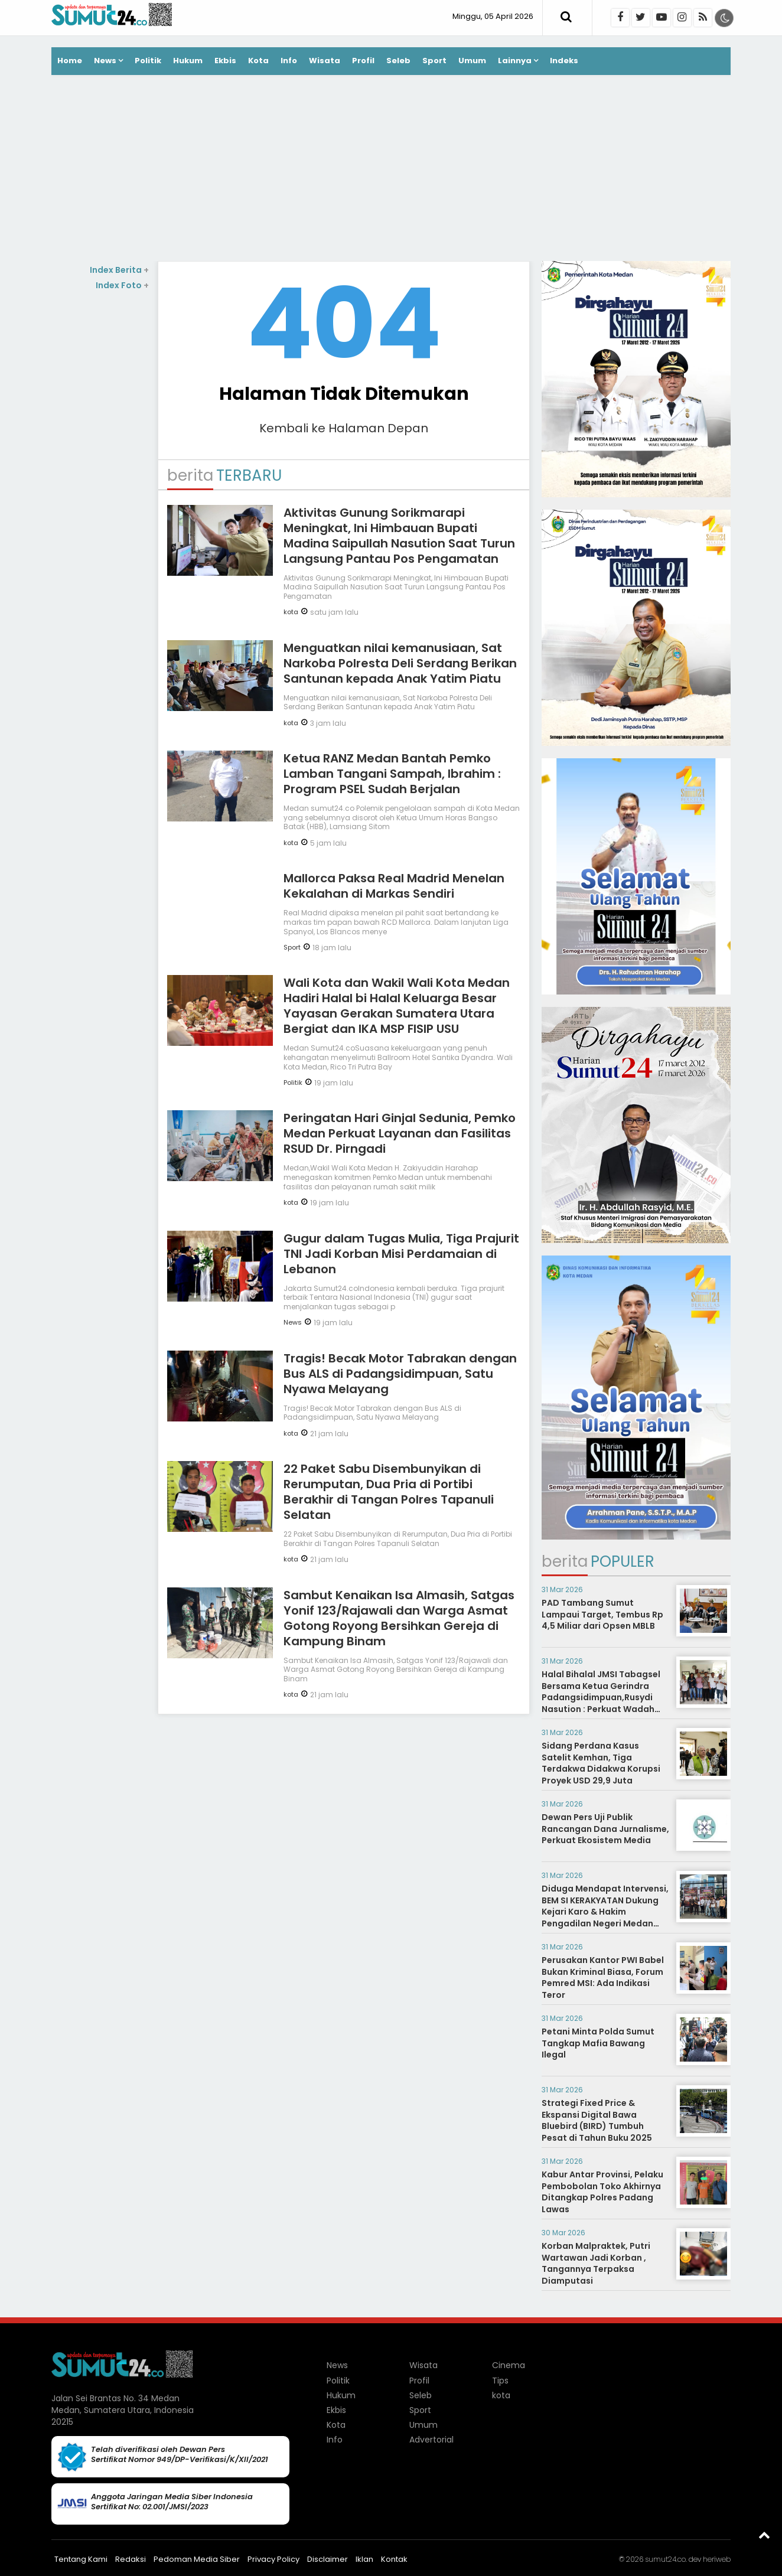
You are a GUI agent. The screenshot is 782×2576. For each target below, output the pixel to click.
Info (289, 60)
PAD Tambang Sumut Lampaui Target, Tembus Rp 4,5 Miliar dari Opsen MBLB (602, 1614)
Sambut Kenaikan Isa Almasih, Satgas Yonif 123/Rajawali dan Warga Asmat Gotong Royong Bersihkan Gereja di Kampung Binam (399, 1618)
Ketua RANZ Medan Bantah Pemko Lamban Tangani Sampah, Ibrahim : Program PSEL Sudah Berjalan (392, 773)
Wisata (324, 60)
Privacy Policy (273, 2559)
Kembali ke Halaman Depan (343, 428)
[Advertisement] (391, 169)
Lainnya (515, 60)
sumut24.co (665, 2559)
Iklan (364, 2559)
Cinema (508, 2365)
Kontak (394, 2559)
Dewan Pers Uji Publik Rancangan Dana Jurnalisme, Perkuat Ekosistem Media (605, 1828)
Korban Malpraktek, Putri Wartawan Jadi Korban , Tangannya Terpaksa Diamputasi (596, 2263)
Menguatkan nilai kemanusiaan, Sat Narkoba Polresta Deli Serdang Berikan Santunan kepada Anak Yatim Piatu (400, 663)
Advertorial (431, 2439)
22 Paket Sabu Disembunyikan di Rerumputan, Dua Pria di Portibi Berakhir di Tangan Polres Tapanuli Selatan (389, 1491)
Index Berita (119, 270)
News (105, 60)
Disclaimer (327, 2559)
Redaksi (130, 2559)
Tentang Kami (80, 2559)
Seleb (398, 60)
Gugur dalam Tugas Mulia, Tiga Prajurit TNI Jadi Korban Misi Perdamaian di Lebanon (401, 1253)
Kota (258, 60)
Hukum (188, 60)
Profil (363, 60)
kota (291, 612)
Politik (148, 60)
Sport (434, 60)
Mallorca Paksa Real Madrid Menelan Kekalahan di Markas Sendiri (394, 886)
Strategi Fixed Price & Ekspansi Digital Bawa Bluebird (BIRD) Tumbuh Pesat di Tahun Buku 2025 (597, 2120)
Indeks (564, 60)
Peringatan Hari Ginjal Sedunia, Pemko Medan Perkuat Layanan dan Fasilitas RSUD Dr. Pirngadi (400, 1133)
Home (69, 60)
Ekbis (225, 60)
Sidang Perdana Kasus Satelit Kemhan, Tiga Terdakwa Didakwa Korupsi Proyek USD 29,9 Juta (601, 1763)
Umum (472, 60)
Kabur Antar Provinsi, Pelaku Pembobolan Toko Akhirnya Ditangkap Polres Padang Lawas (602, 2192)
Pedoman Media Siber (197, 2559)
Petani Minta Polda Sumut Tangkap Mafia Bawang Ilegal (598, 2043)
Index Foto (122, 285)
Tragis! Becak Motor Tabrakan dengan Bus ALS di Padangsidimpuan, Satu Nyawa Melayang (400, 1373)
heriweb (717, 2559)
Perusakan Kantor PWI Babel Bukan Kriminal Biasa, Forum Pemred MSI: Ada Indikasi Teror (603, 1977)
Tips (500, 2380)
